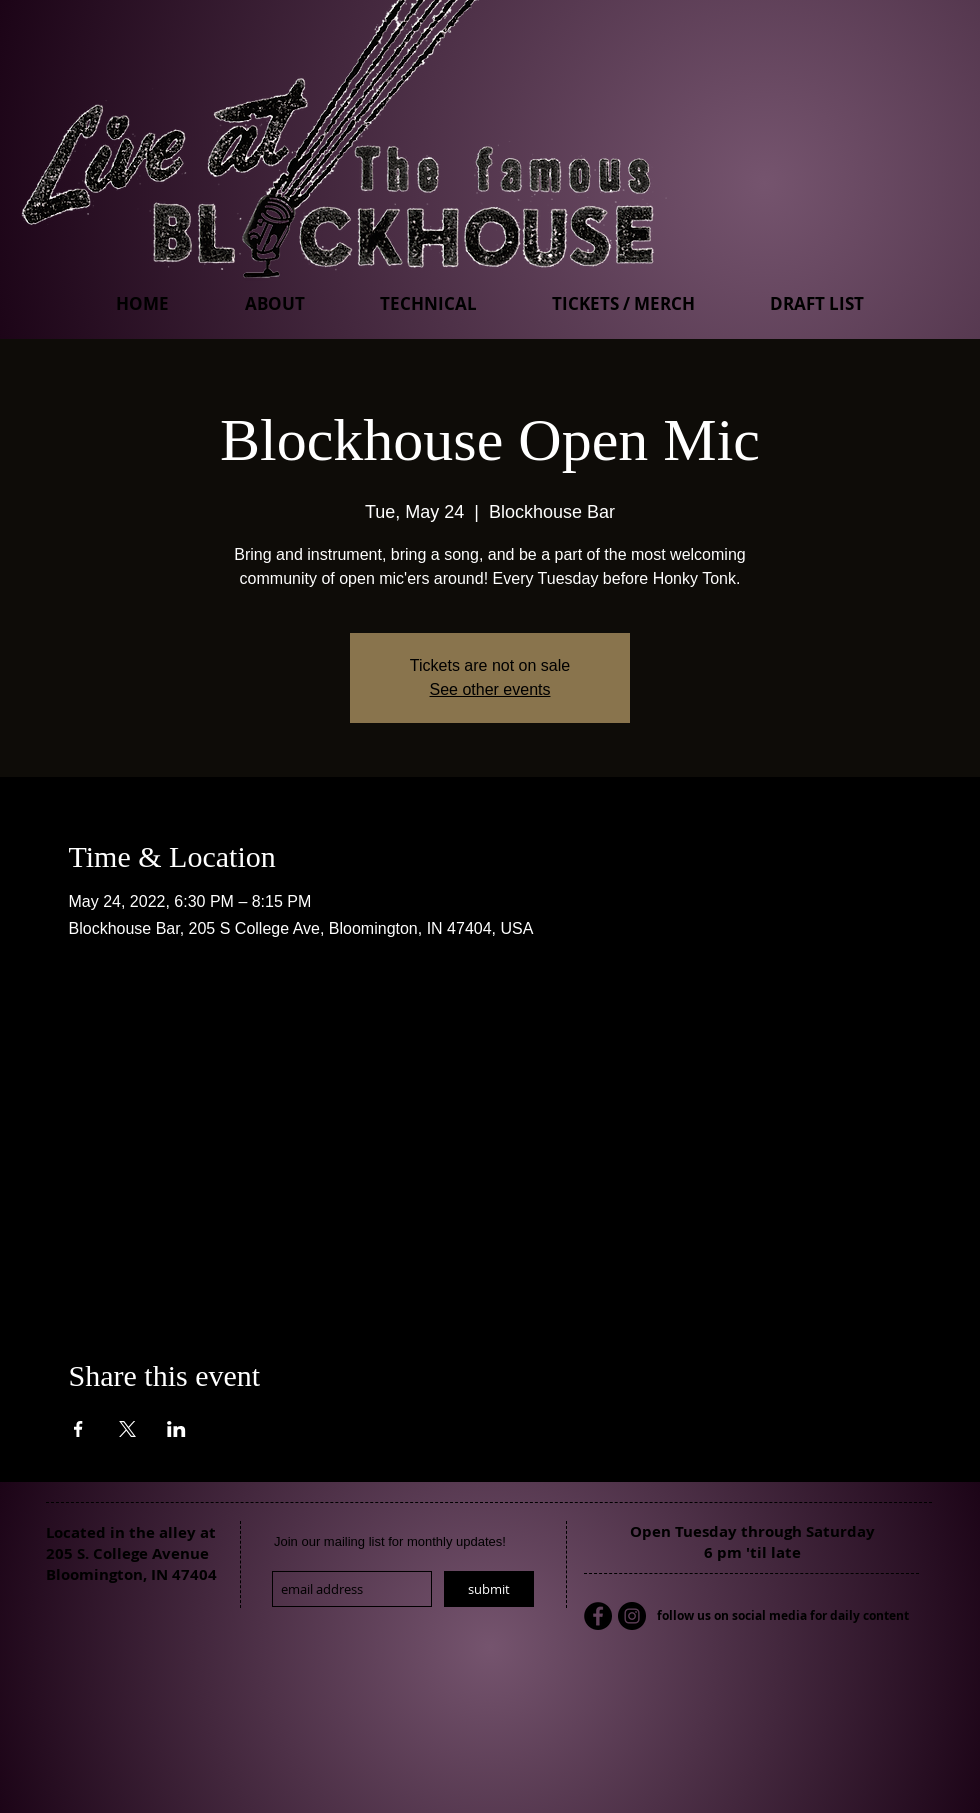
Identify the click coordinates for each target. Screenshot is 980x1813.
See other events (490, 689)
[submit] (489, 1589)
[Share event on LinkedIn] (176, 1429)
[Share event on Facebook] (78, 1429)
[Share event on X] (127, 1429)
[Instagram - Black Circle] (632, 1616)
